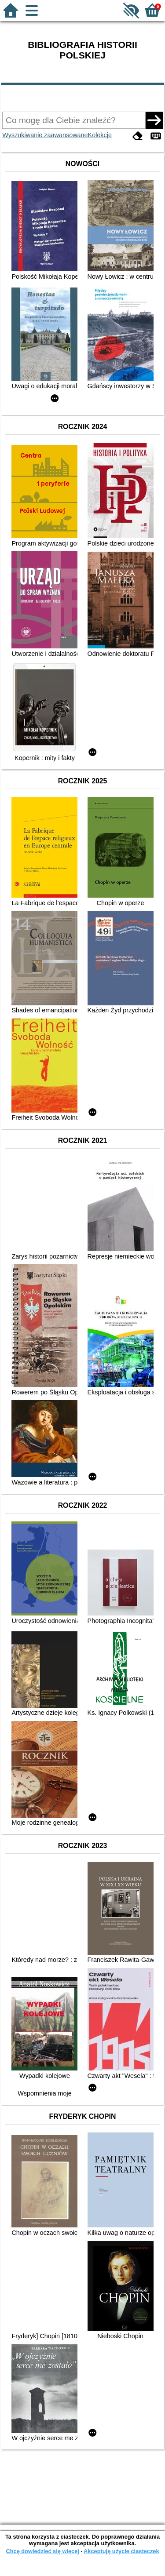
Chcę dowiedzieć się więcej (42, 2551)
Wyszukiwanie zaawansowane (45, 134)
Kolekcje (100, 134)
